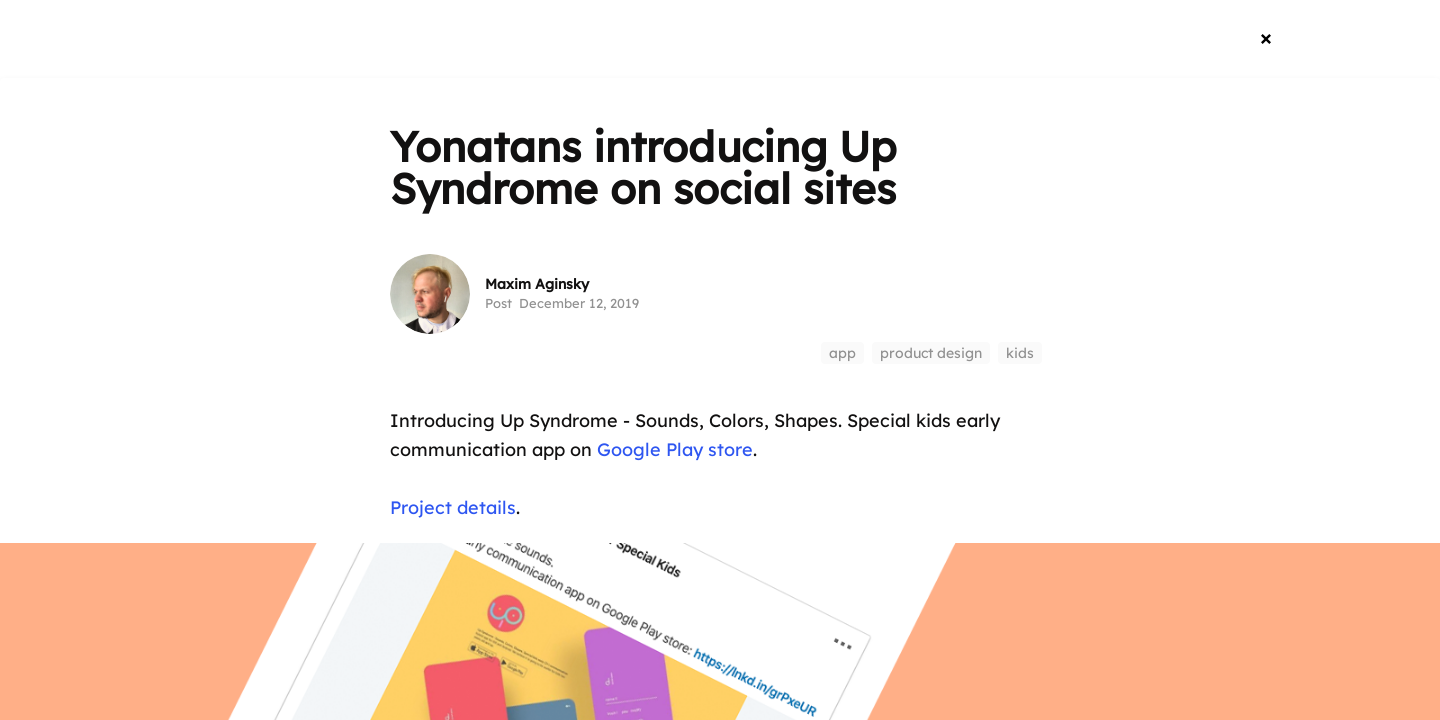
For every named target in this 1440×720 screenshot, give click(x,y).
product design (931, 353)
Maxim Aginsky (537, 284)
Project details (453, 507)
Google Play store (675, 449)
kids (1020, 353)
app (842, 353)
